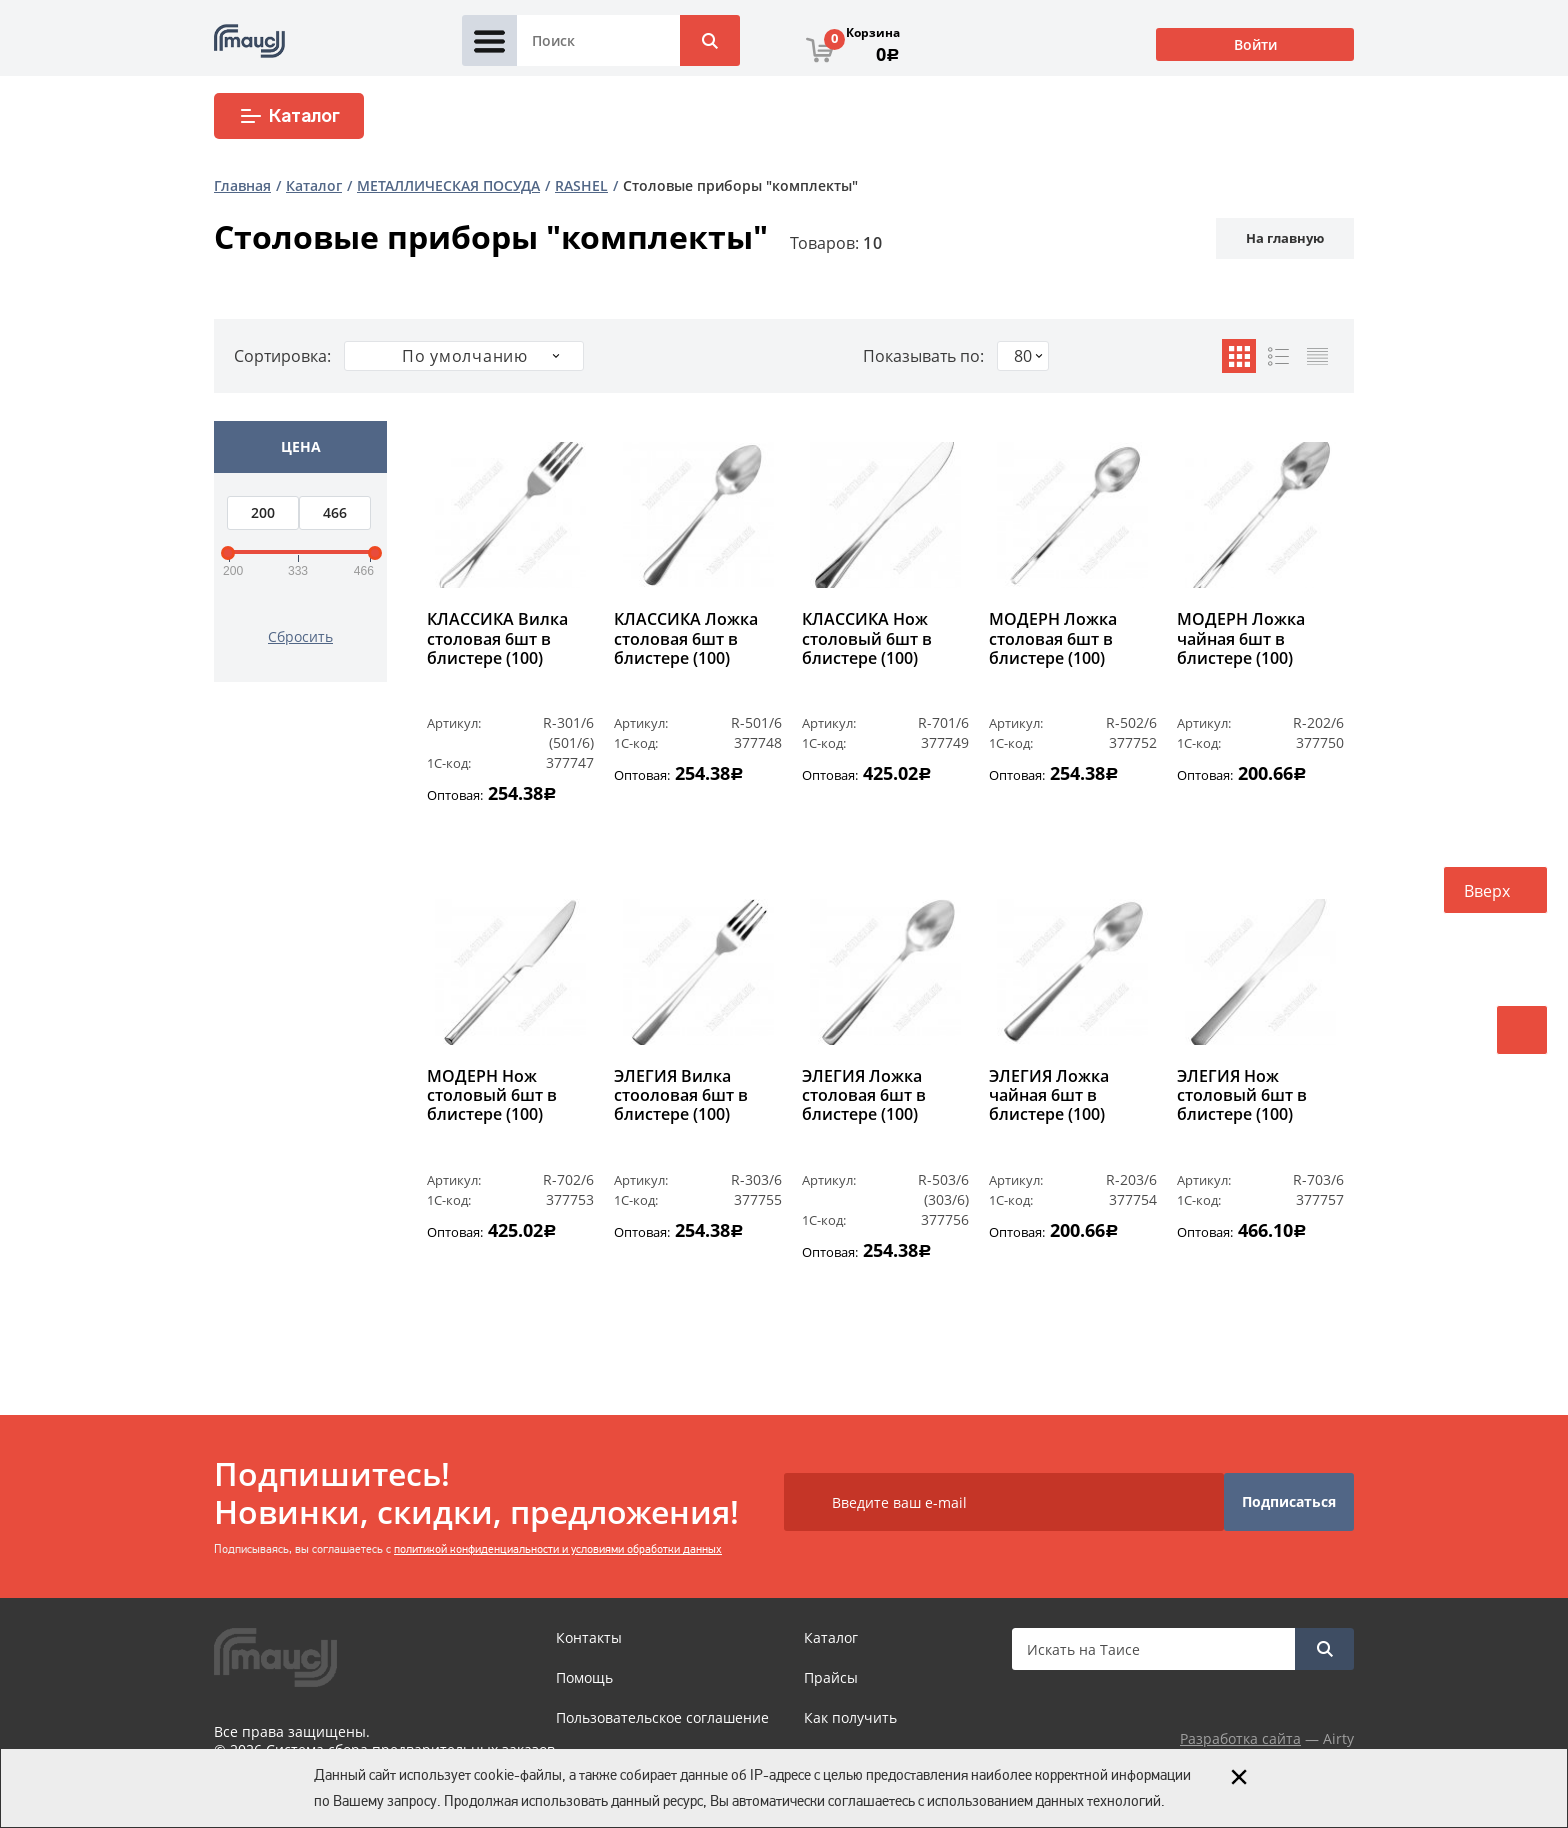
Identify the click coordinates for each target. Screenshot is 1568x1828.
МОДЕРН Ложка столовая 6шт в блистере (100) (1053, 639)
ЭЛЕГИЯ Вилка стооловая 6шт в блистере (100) (681, 1096)
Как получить (850, 1717)
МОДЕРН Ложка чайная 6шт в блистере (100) (1241, 639)
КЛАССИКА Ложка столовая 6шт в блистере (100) (686, 639)
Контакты (589, 1637)
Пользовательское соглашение (662, 1717)
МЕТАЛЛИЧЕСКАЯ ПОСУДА (448, 185)
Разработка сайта (1240, 1738)
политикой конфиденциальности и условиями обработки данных (558, 1549)
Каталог (289, 116)
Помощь (584, 1677)
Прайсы (831, 1677)
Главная (242, 185)
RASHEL (581, 185)
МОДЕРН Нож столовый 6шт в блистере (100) (492, 1096)
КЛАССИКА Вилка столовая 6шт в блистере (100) (497, 639)
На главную (1285, 238)
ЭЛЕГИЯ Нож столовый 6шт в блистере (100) (1242, 1096)
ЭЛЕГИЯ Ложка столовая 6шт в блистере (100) (864, 1096)
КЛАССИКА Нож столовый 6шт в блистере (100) (867, 639)
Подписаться (1289, 1501)
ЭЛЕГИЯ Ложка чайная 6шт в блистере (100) (1049, 1096)
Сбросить (300, 636)
